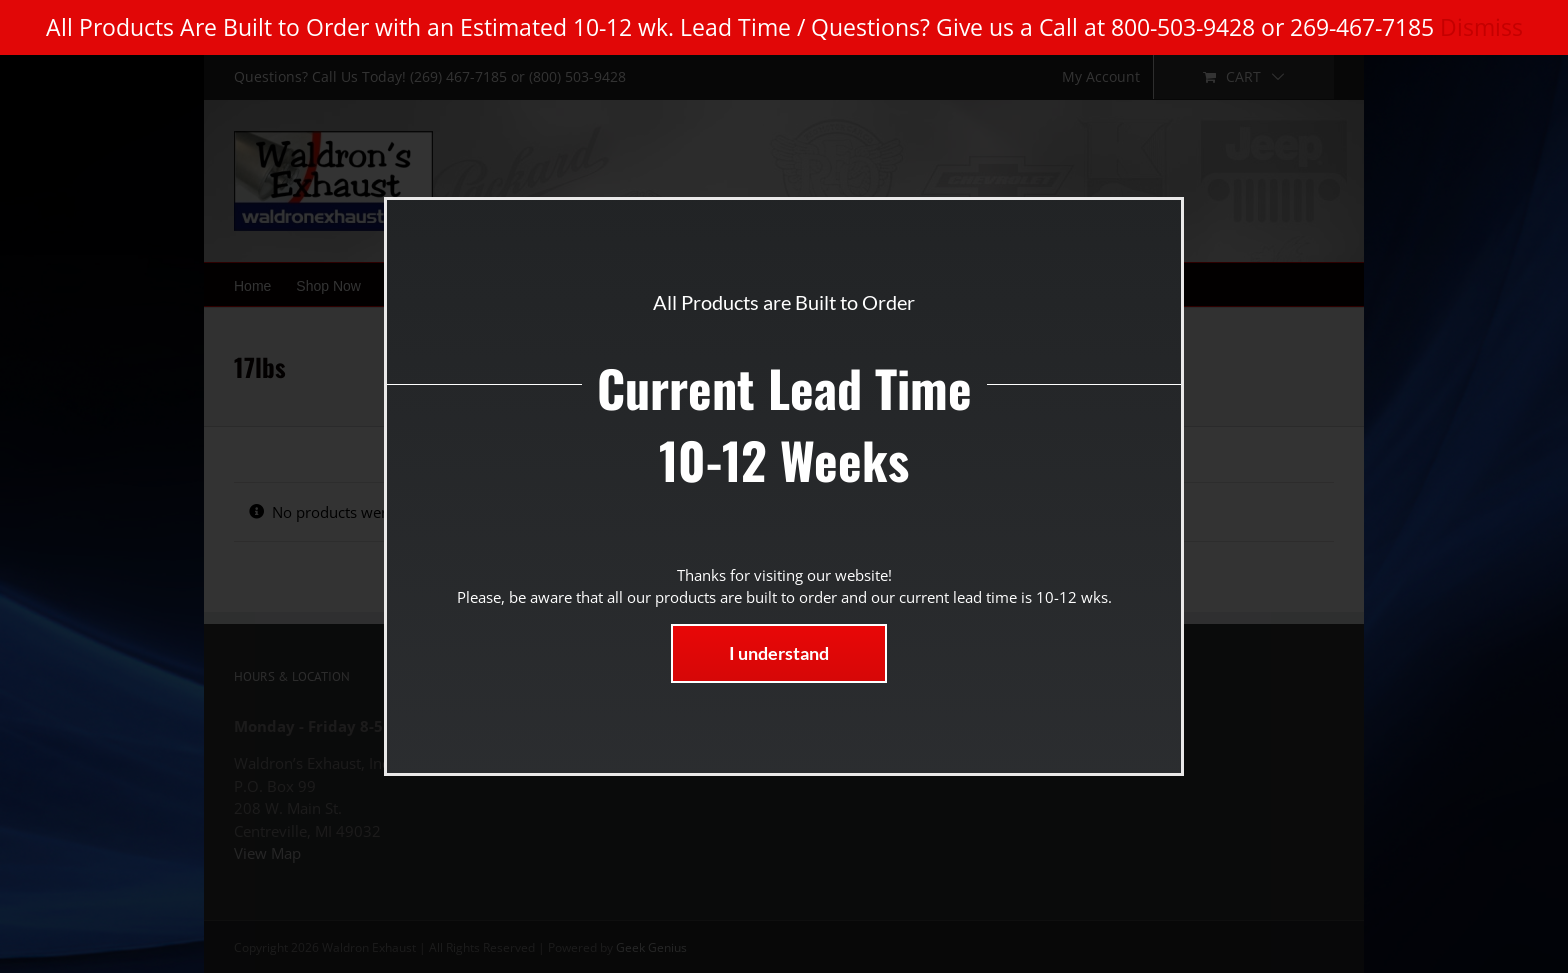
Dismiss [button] (1481, 27)
